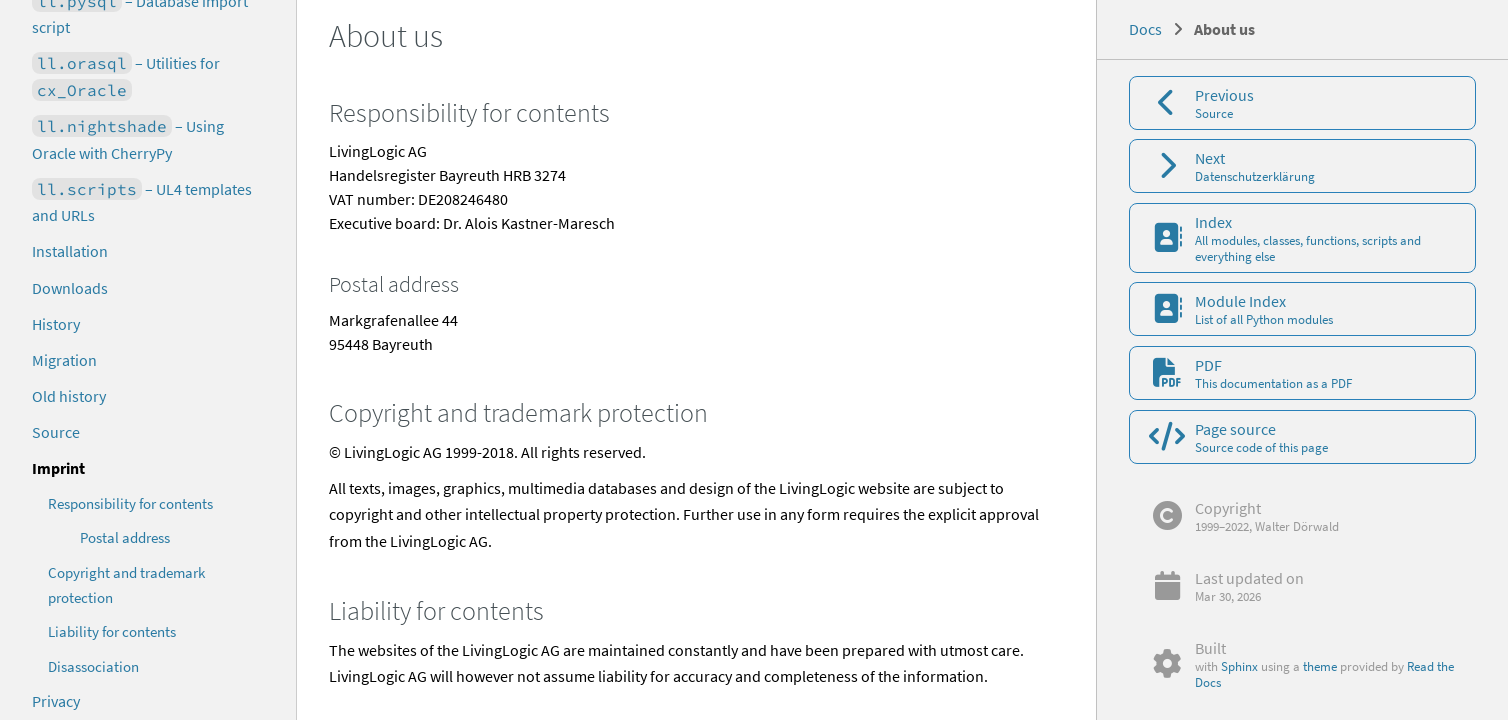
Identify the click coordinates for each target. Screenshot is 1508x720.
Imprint (58, 468)
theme (1320, 666)
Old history (69, 396)
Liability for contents (112, 631)
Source (56, 432)
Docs (1145, 29)
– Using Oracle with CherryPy (128, 139)
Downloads (70, 288)
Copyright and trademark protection (126, 585)
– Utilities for (126, 76)
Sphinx (1239, 666)
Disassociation (93, 666)
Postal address (125, 537)
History (56, 324)
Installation (70, 251)
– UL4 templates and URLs (142, 202)
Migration (64, 360)
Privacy (56, 701)
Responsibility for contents (130, 503)
